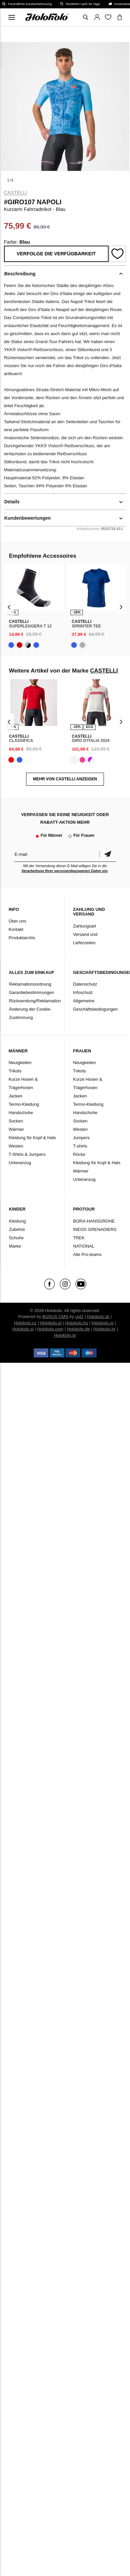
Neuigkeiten (20, 1062)
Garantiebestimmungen (31, 992)
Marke (15, 1246)
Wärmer (16, 1129)
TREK (79, 1237)
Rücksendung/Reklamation (35, 1000)
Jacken (15, 1095)
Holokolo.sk (98, 1316)
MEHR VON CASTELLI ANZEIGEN (65, 779)
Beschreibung (19, 273)
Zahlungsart (84, 926)
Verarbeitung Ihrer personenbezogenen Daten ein (64, 871)
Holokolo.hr (105, 1328)
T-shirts (80, 1145)
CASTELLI (15, 192)
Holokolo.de (78, 1328)
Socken (16, 1120)
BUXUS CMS (55, 1316)
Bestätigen (107, 854)
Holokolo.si (23, 1328)
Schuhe (16, 1237)
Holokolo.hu (76, 1322)
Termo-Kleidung (24, 1104)
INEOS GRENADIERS (95, 1229)
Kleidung (17, 1221)
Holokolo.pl (50, 1322)
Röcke (79, 1154)
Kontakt (16, 929)
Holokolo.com (50, 1328)
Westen (16, 1145)
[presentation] (9, 607)
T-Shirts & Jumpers (27, 1154)
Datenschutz (85, 984)
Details (12, 501)
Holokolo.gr (65, 1335)
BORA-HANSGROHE (94, 1221)
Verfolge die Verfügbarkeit (56, 253)
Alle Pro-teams (87, 1254)
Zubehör (17, 1229)
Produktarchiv (22, 937)
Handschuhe (21, 1112)
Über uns (17, 921)
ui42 (79, 1316)
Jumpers (81, 1137)
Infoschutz (83, 992)
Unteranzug (20, 1162)
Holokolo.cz (25, 1322)
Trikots (15, 1070)
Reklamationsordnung (30, 984)
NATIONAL (84, 1246)
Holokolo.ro (103, 1322)
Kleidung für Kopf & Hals (32, 1137)
